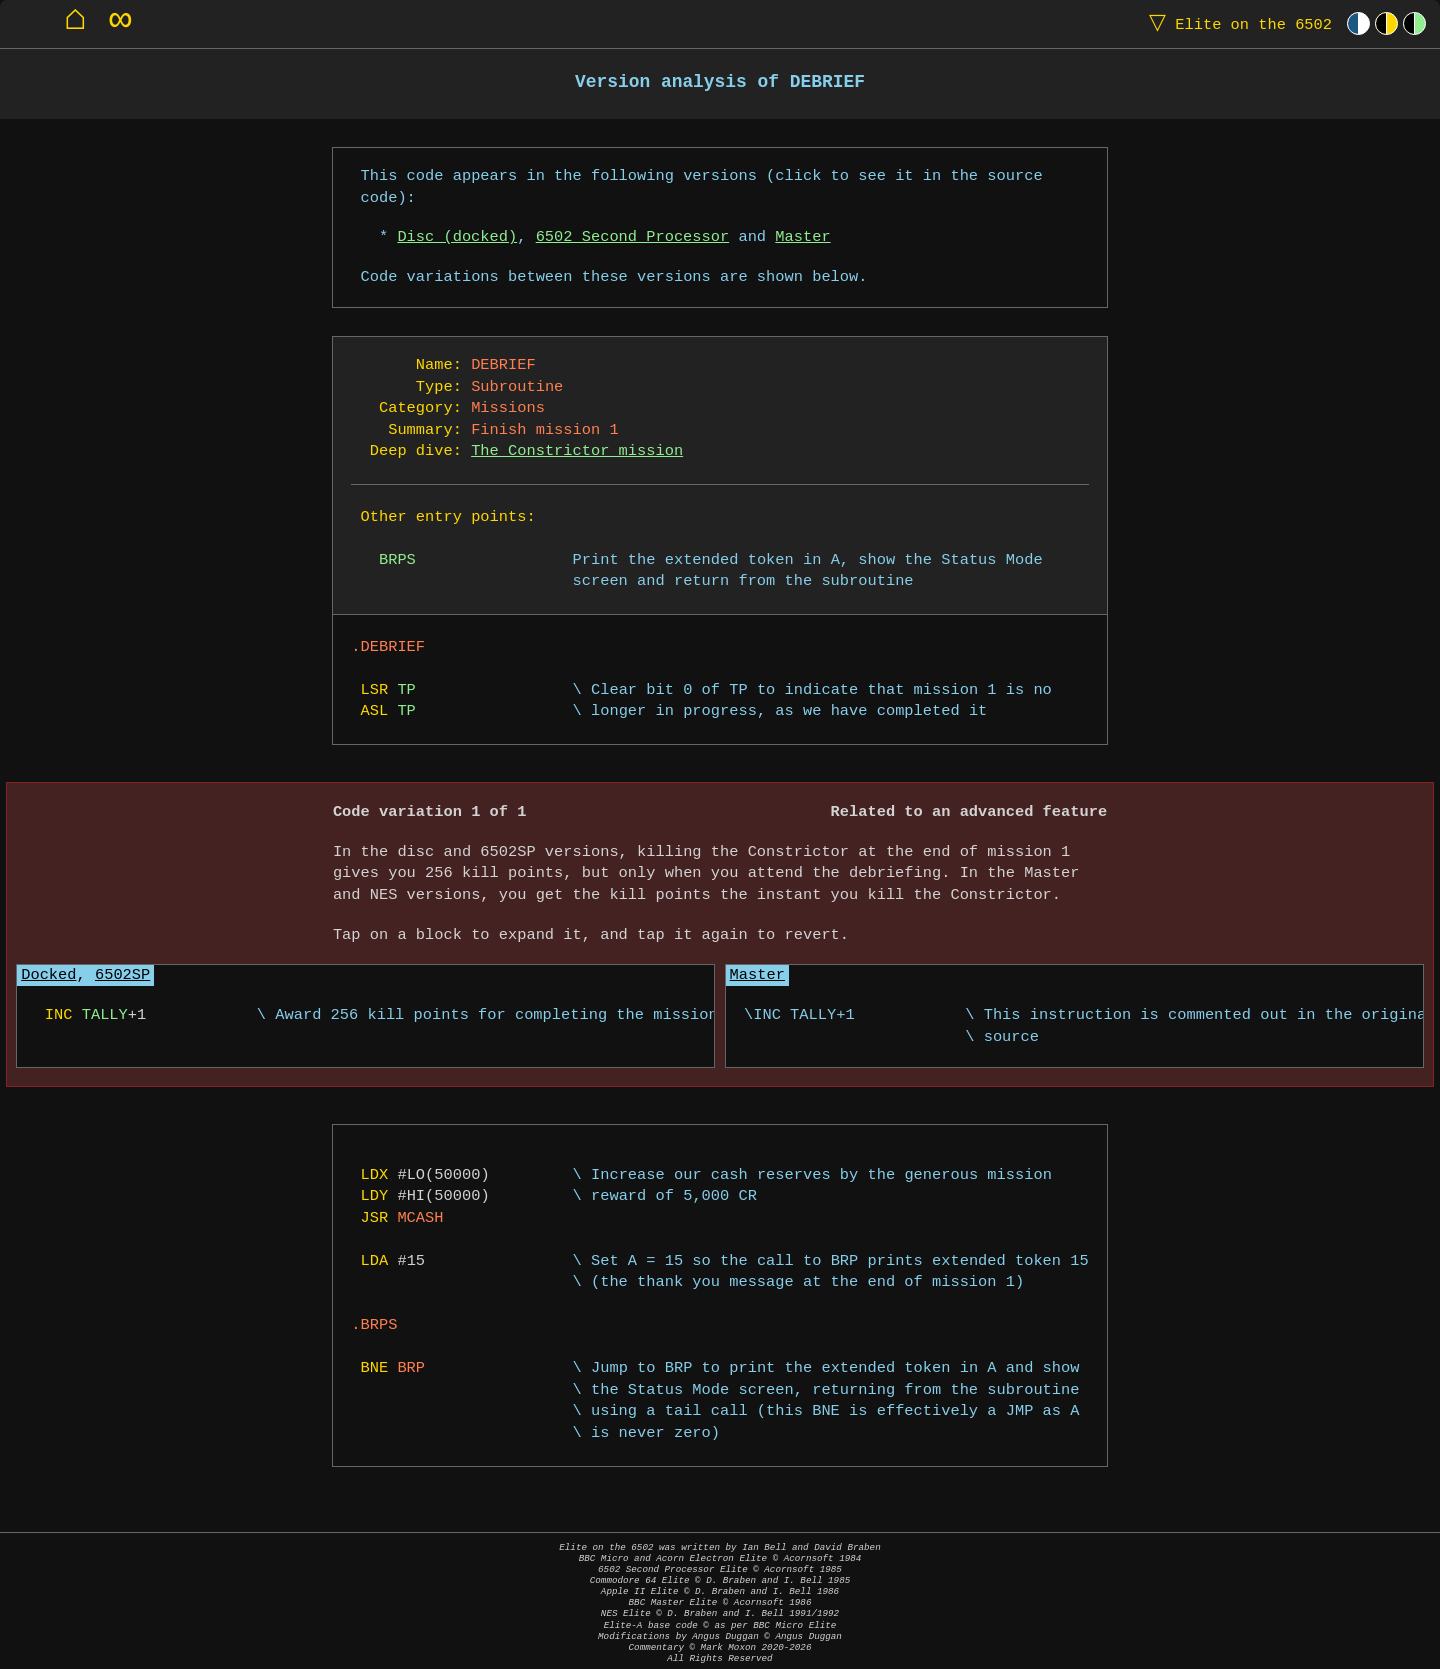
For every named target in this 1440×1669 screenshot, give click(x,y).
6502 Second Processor (633, 237)
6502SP (122, 975)
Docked (48, 975)
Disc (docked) (457, 237)
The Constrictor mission (577, 451)
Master (802, 237)
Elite (1236, 23)
